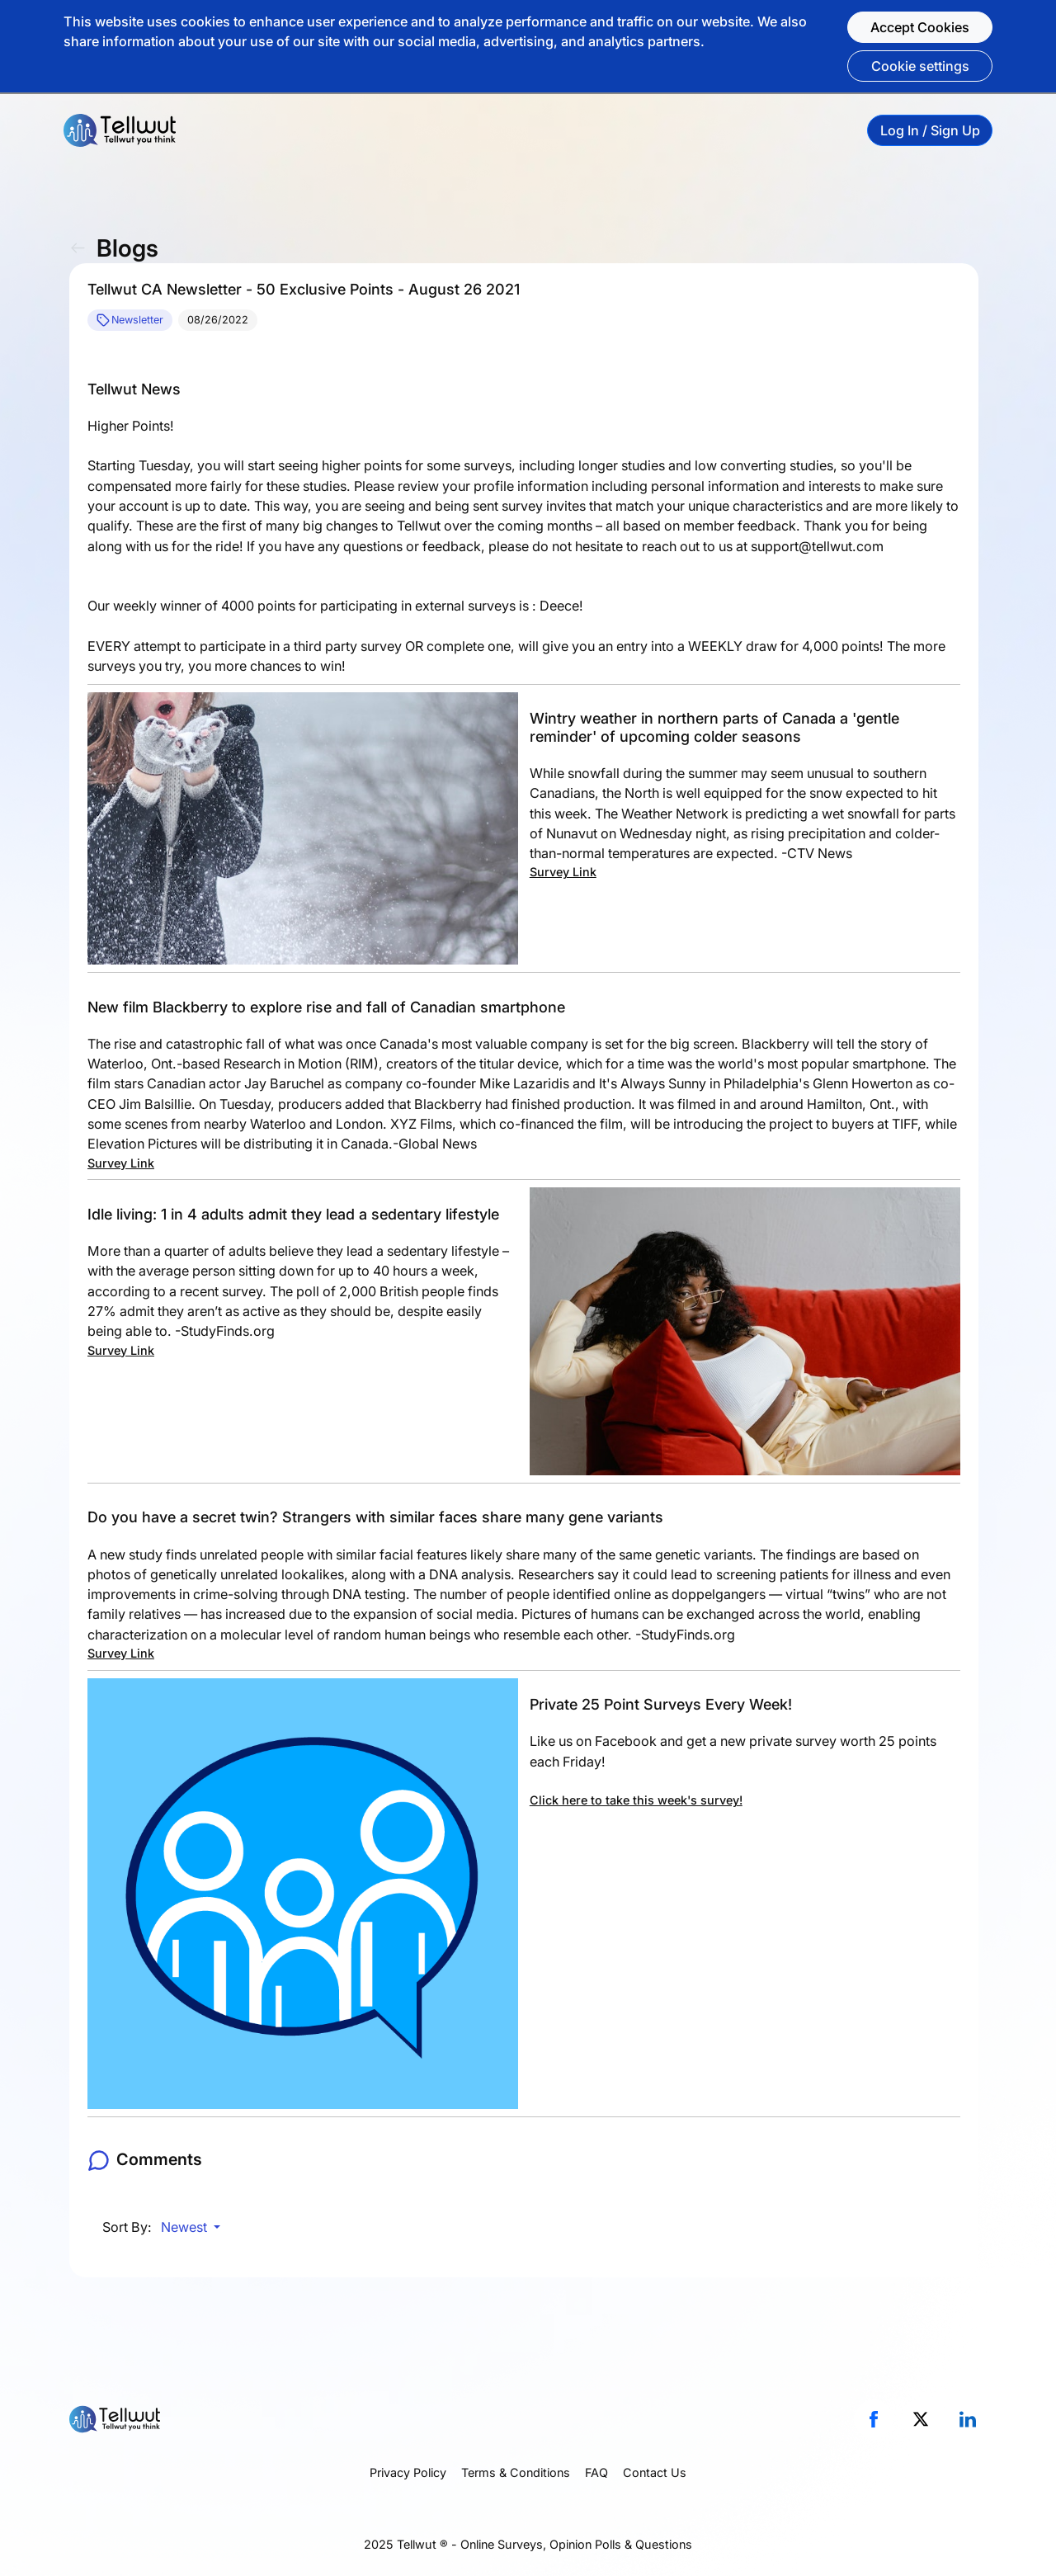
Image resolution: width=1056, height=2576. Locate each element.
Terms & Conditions (515, 2472)
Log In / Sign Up (930, 130)
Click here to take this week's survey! (636, 1800)
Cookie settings (920, 66)
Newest (185, 2227)
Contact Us (654, 2472)
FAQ (596, 2472)
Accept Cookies (919, 27)
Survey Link (563, 872)
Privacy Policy (408, 2472)
